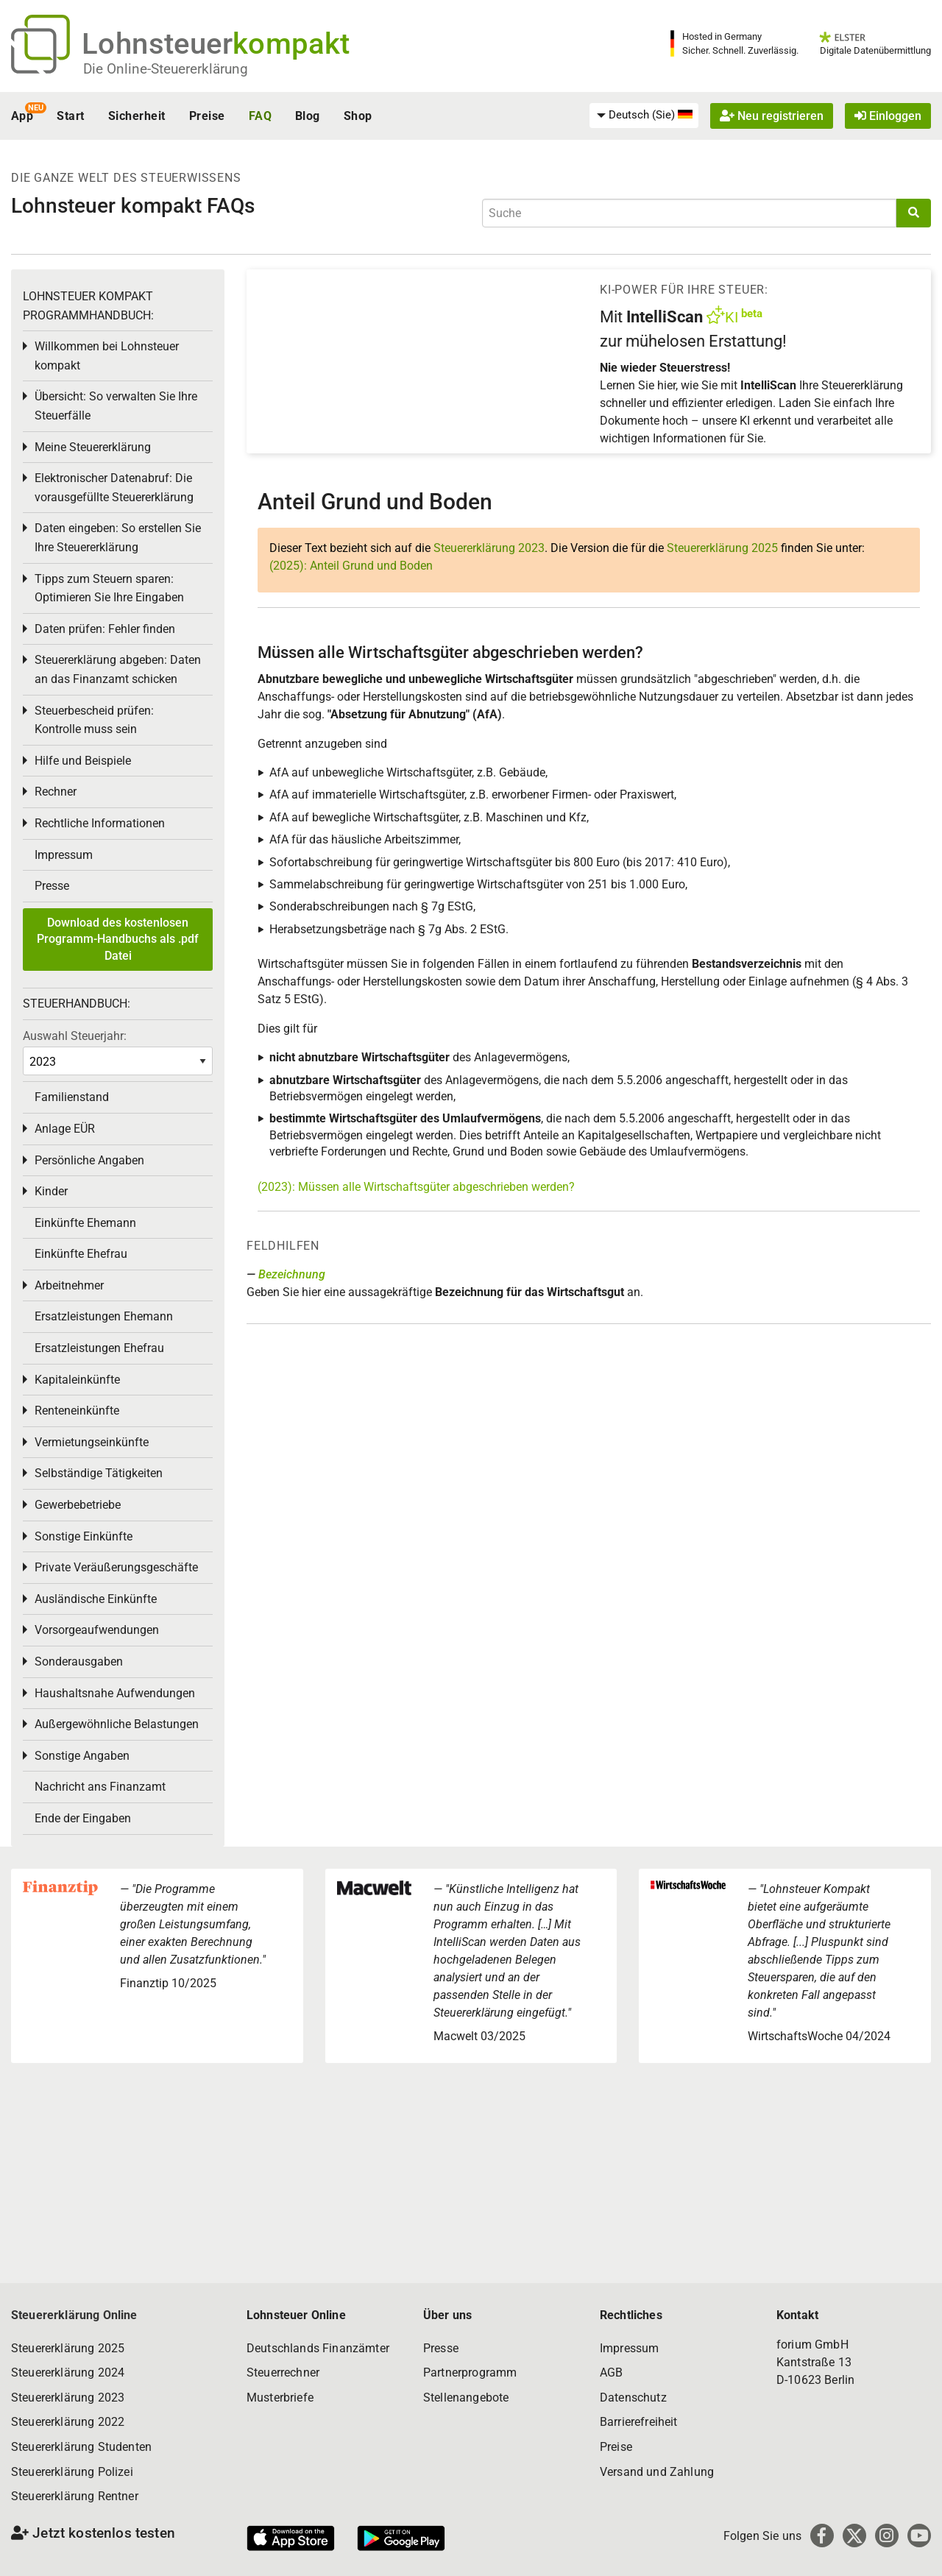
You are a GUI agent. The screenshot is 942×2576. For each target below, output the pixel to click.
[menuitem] (643, 115)
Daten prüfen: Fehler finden (105, 629)
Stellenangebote (466, 2398)
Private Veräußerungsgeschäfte (116, 1567)
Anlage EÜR (65, 1129)
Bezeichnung (291, 1274)
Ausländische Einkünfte (96, 1599)
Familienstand (72, 1097)
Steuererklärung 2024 (67, 2372)
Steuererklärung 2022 (67, 2422)
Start (70, 116)
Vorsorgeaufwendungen (97, 1630)
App (22, 116)
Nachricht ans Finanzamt (100, 1787)
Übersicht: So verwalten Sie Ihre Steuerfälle (116, 405)
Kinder (51, 1191)
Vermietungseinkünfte (92, 1442)
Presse (52, 886)
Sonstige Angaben (82, 1756)
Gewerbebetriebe (78, 1505)
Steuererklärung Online (74, 2315)
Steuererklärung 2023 (489, 548)
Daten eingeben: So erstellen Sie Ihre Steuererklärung (118, 537)
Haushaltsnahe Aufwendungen (115, 1693)
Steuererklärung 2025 (722, 548)
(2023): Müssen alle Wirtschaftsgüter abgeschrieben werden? (416, 1187)
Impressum (64, 855)
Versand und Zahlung (657, 2472)
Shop (358, 116)
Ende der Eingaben (83, 1818)
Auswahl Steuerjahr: (75, 1036)
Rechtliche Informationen (100, 823)
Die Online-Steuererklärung (165, 68)
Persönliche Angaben (89, 1160)
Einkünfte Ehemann (85, 1223)
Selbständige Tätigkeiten (99, 1473)
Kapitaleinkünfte (77, 1380)
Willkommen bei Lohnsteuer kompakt (107, 355)
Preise (207, 116)
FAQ (260, 116)
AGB (611, 2372)
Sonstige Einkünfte (83, 1536)
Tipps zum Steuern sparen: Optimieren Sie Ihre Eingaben (109, 588)
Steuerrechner (283, 2372)
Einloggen (887, 116)
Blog (307, 116)
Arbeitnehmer (69, 1285)
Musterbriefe (280, 2398)
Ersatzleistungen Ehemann (104, 1316)
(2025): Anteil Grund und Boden (351, 566)
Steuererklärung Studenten (81, 2447)
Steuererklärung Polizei (72, 2472)
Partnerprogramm (470, 2372)
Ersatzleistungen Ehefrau (99, 1348)
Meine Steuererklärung (93, 447)
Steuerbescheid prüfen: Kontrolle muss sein (94, 720)
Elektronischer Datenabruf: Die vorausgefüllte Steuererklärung (114, 487)
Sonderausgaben (79, 1662)
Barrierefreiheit (639, 2422)
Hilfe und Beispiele (83, 761)
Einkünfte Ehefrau (81, 1254)
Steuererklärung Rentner (74, 2496)
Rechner (56, 792)
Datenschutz (633, 2398)
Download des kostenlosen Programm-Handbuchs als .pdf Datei (118, 939)
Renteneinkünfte (77, 1411)
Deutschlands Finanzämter (318, 2348)
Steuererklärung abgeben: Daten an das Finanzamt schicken (118, 669)
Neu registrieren (772, 116)
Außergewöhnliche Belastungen (117, 1724)
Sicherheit (137, 116)
